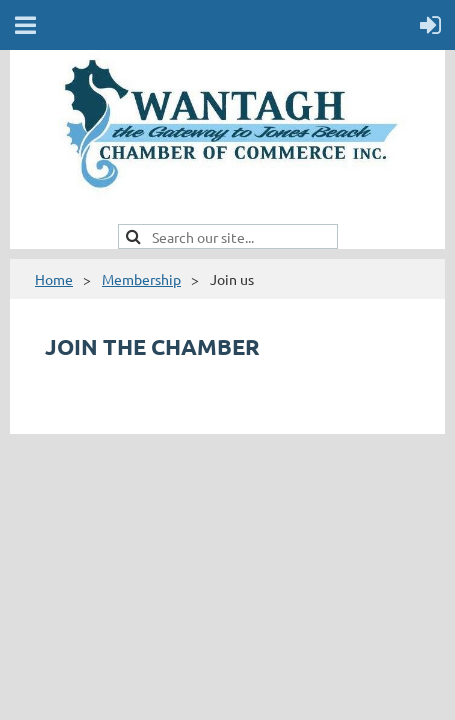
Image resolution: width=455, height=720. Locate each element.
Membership (141, 279)
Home (54, 279)
